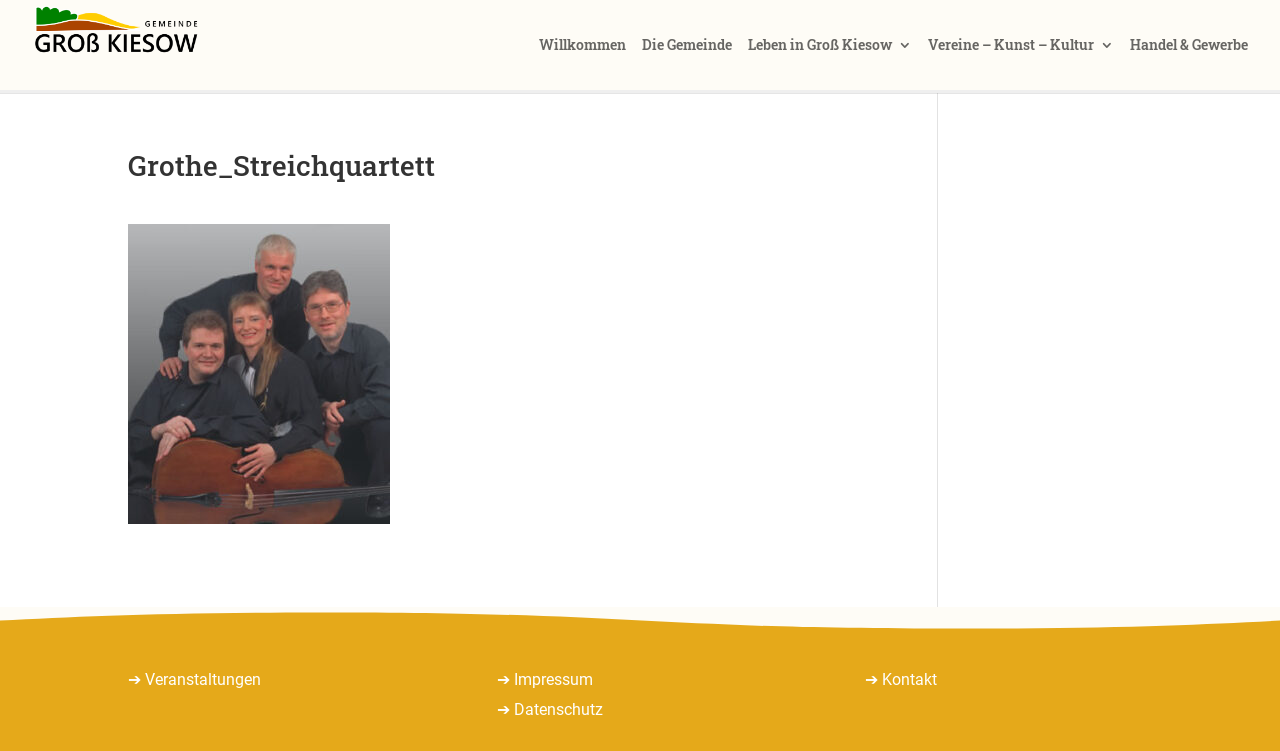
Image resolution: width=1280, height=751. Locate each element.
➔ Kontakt (901, 679)
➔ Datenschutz (550, 709)
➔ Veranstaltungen (194, 679)
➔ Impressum (545, 679)
